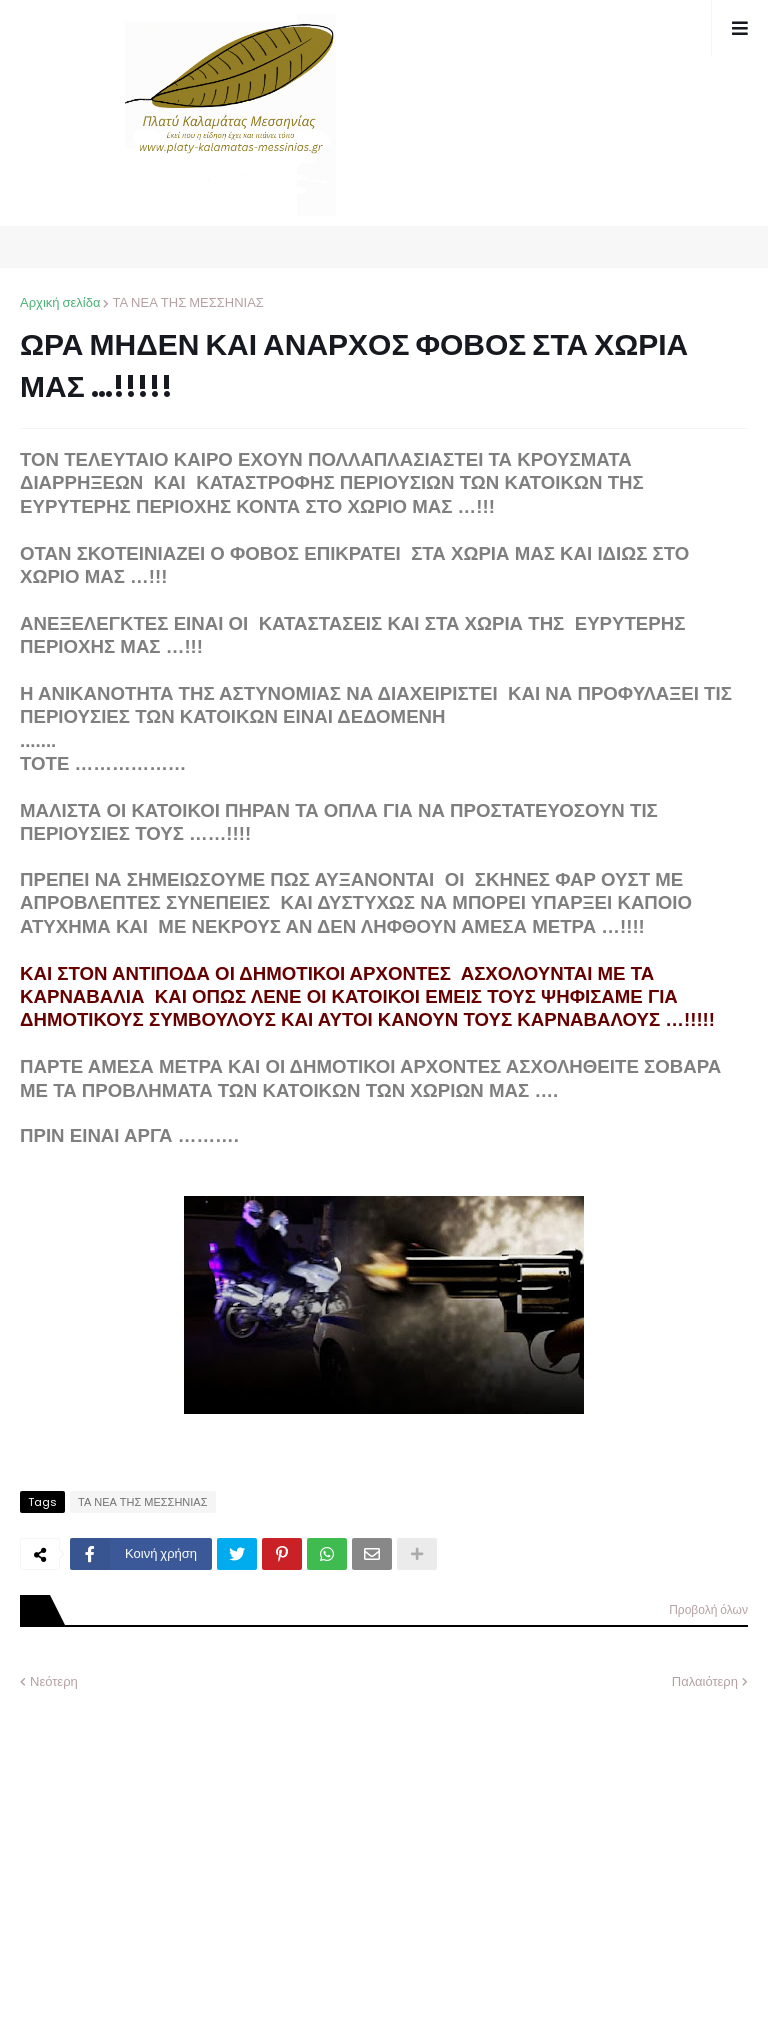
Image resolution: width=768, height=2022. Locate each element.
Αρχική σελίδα (60, 302)
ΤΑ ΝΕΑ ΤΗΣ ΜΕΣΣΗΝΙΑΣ (187, 302)
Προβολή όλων (708, 1609)
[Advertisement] (170, 1841)
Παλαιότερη (705, 1681)
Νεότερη (54, 1681)
